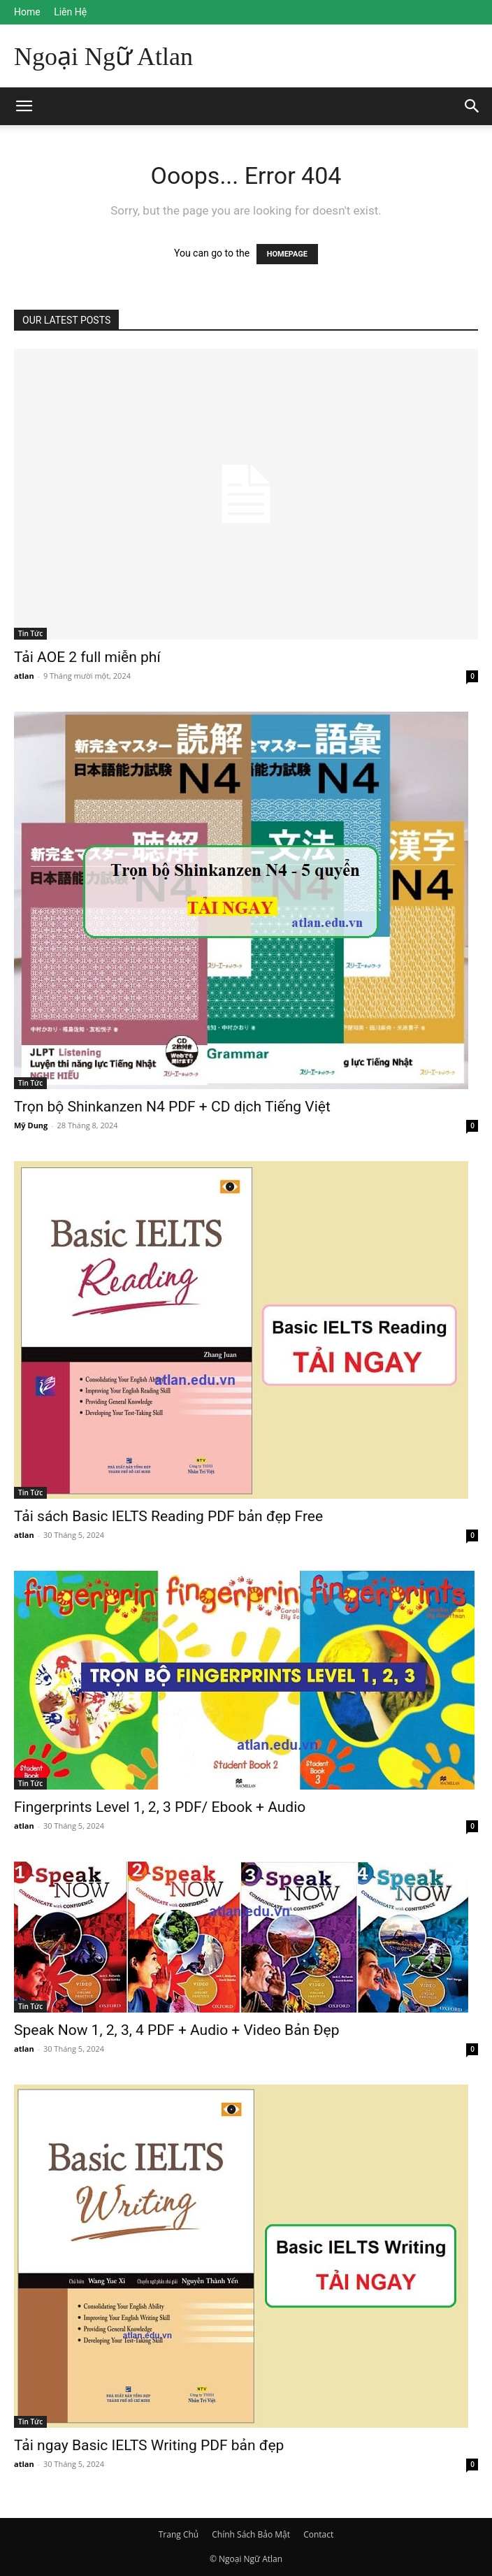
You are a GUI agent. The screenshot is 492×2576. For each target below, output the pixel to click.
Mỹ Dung (31, 1125)
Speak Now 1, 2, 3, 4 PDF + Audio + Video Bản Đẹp (176, 2030)
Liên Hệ (70, 11)
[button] (472, 106)
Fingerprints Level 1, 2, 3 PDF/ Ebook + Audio (159, 1807)
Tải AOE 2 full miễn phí (87, 657)
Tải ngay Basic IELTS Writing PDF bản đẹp (149, 2445)
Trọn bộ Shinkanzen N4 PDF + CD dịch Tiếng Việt (172, 1106)
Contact (318, 2534)
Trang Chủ (178, 2534)
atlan (24, 675)
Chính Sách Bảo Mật (251, 2534)
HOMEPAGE (287, 254)
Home (27, 11)
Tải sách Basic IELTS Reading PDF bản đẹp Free (168, 1516)
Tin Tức (30, 633)
